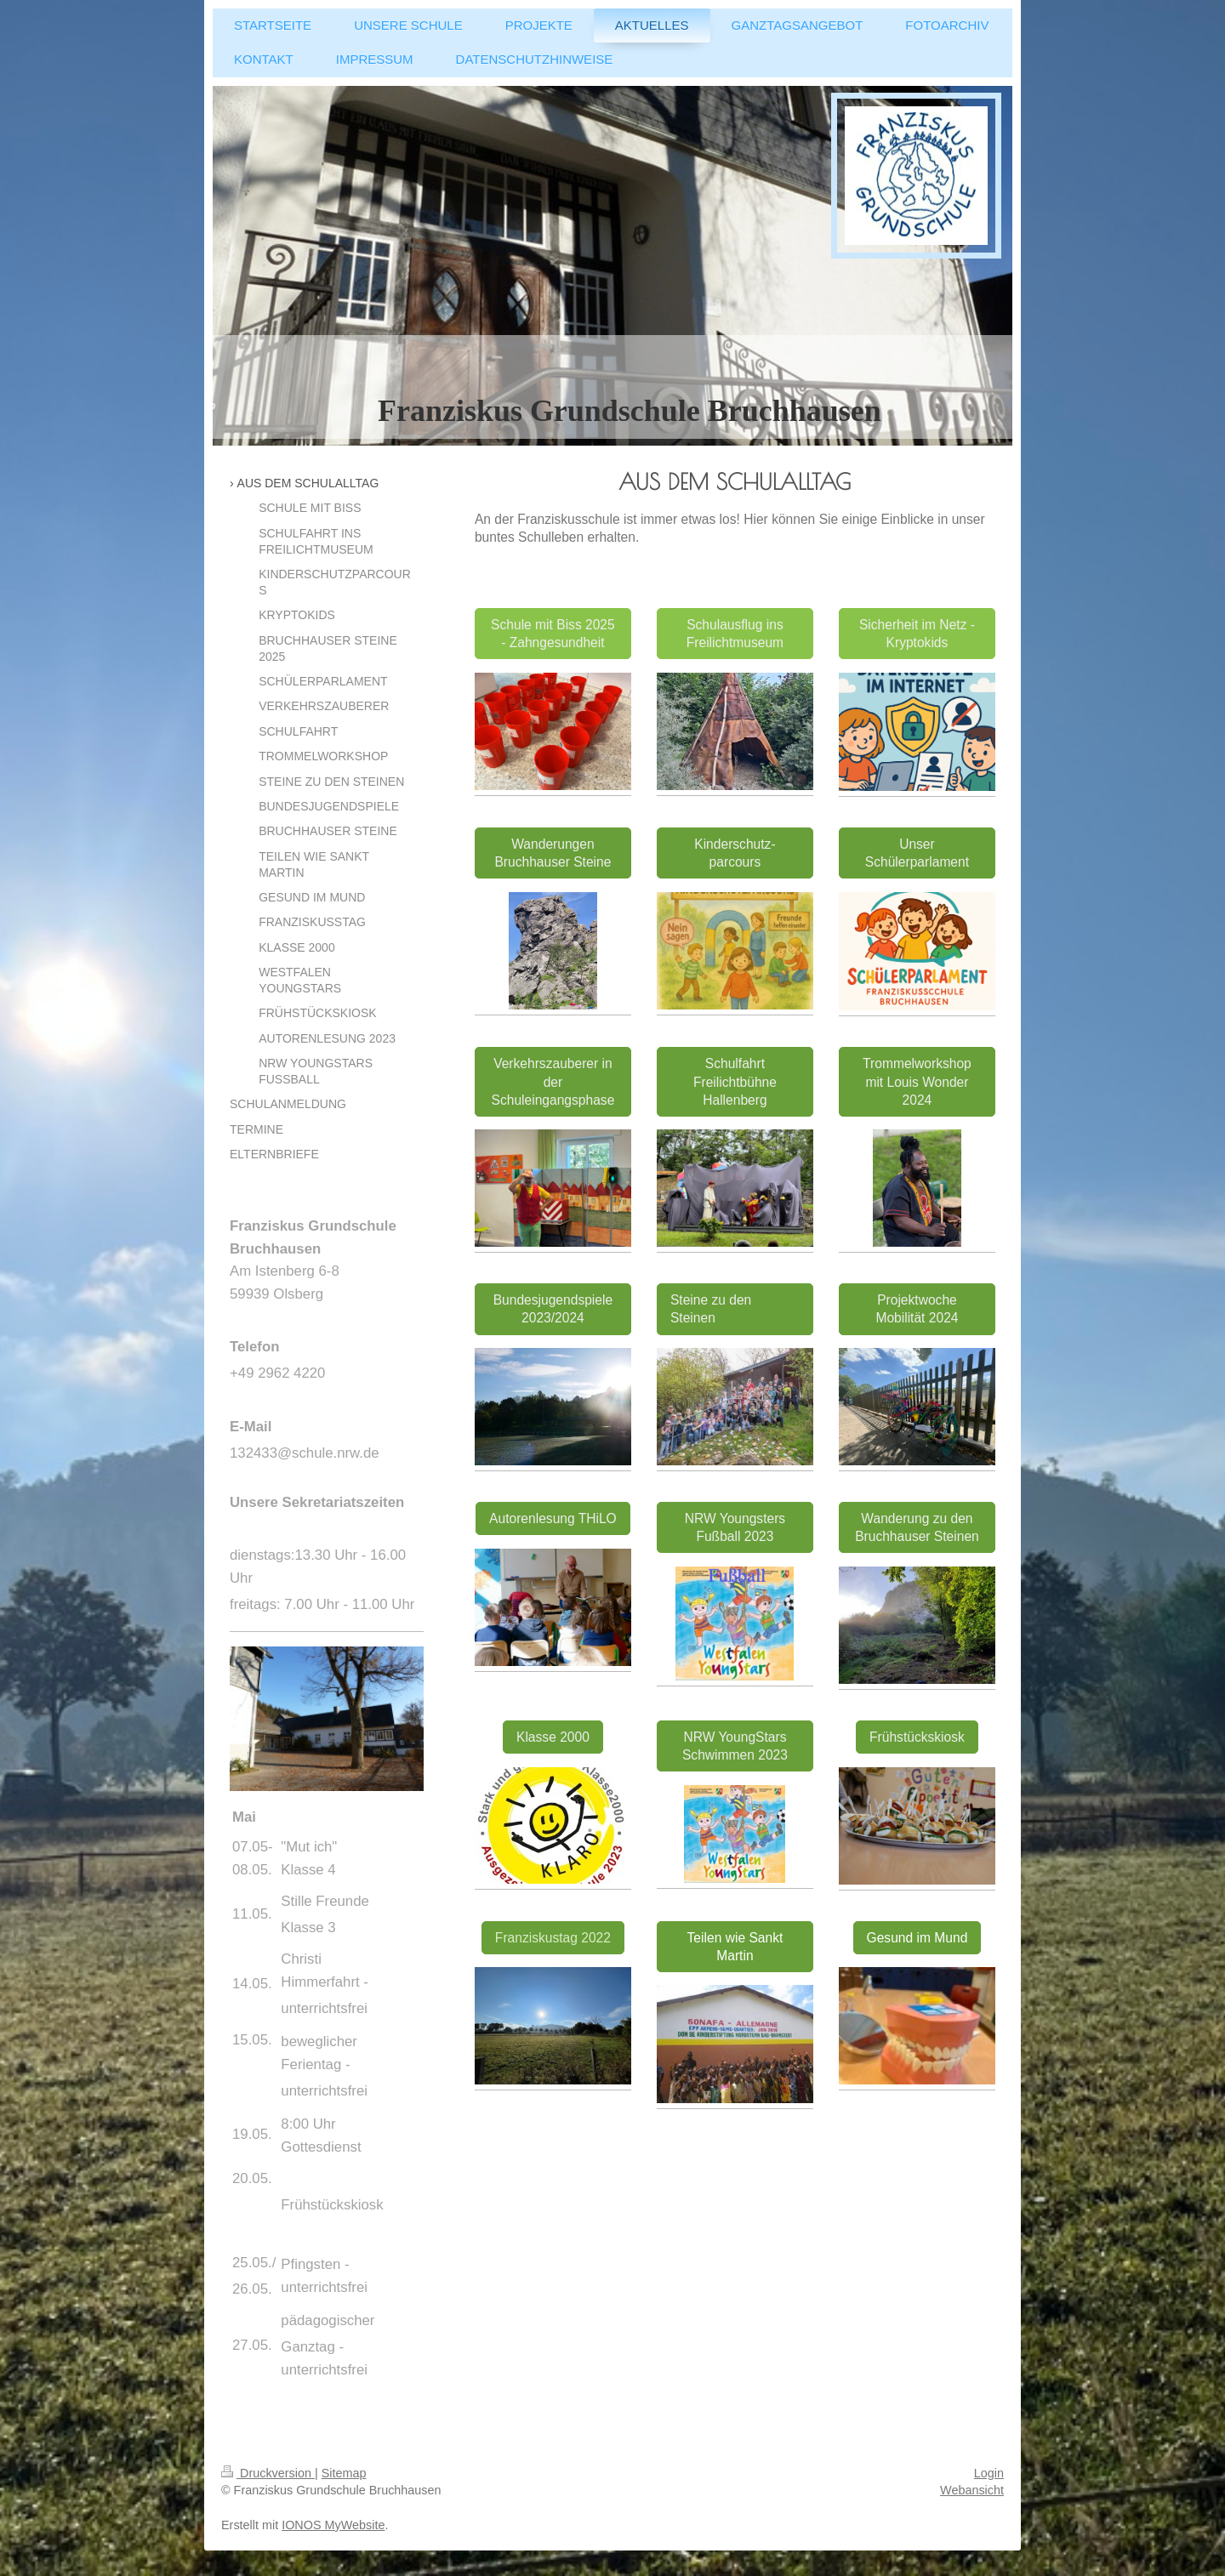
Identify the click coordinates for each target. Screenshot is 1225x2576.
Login (989, 2473)
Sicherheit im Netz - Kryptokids (917, 633)
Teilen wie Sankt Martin (735, 1947)
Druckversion (268, 2473)
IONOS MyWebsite (333, 2525)
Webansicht (972, 2490)
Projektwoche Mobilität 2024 (916, 1309)
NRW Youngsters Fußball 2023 (735, 1527)
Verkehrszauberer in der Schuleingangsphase (553, 1081)
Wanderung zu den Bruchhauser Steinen (917, 1527)
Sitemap (344, 2473)
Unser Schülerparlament (917, 853)
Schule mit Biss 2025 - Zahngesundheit (553, 633)
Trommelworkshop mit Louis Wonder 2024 (917, 1081)
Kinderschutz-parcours (734, 853)
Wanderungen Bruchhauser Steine (552, 853)
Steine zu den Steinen (710, 1309)
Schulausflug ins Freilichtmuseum (735, 633)
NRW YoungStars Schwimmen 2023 (735, 1746)
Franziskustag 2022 (553, 1938)
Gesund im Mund (917, 1938)
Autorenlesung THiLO (553, 1518)
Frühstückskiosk (917, 1737)
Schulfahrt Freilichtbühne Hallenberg (735, 1081)
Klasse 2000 (553, 1737)
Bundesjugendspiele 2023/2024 (552, 1309)
